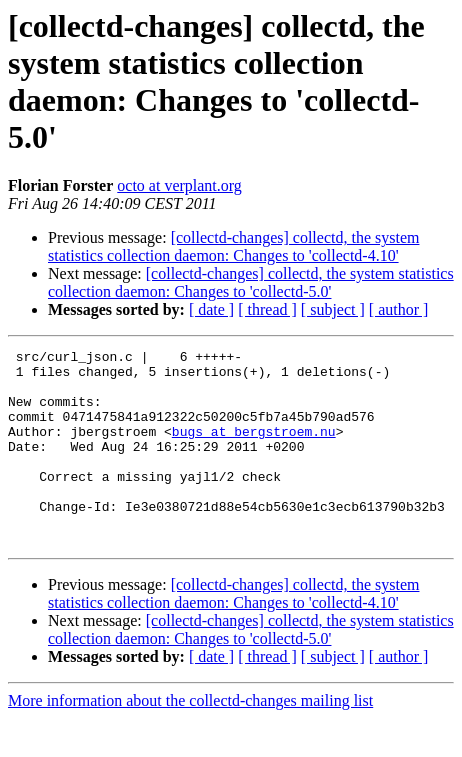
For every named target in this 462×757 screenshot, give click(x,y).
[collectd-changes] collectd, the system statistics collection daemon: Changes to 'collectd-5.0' (251, 282)
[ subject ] (333, 309)
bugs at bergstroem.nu (254, 449)
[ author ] (399, 309)
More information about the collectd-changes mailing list (190, 739)
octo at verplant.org (179, 185)
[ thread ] (267, 309)
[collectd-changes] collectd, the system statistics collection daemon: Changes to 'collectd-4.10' (233, 246)
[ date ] (211, 309)
